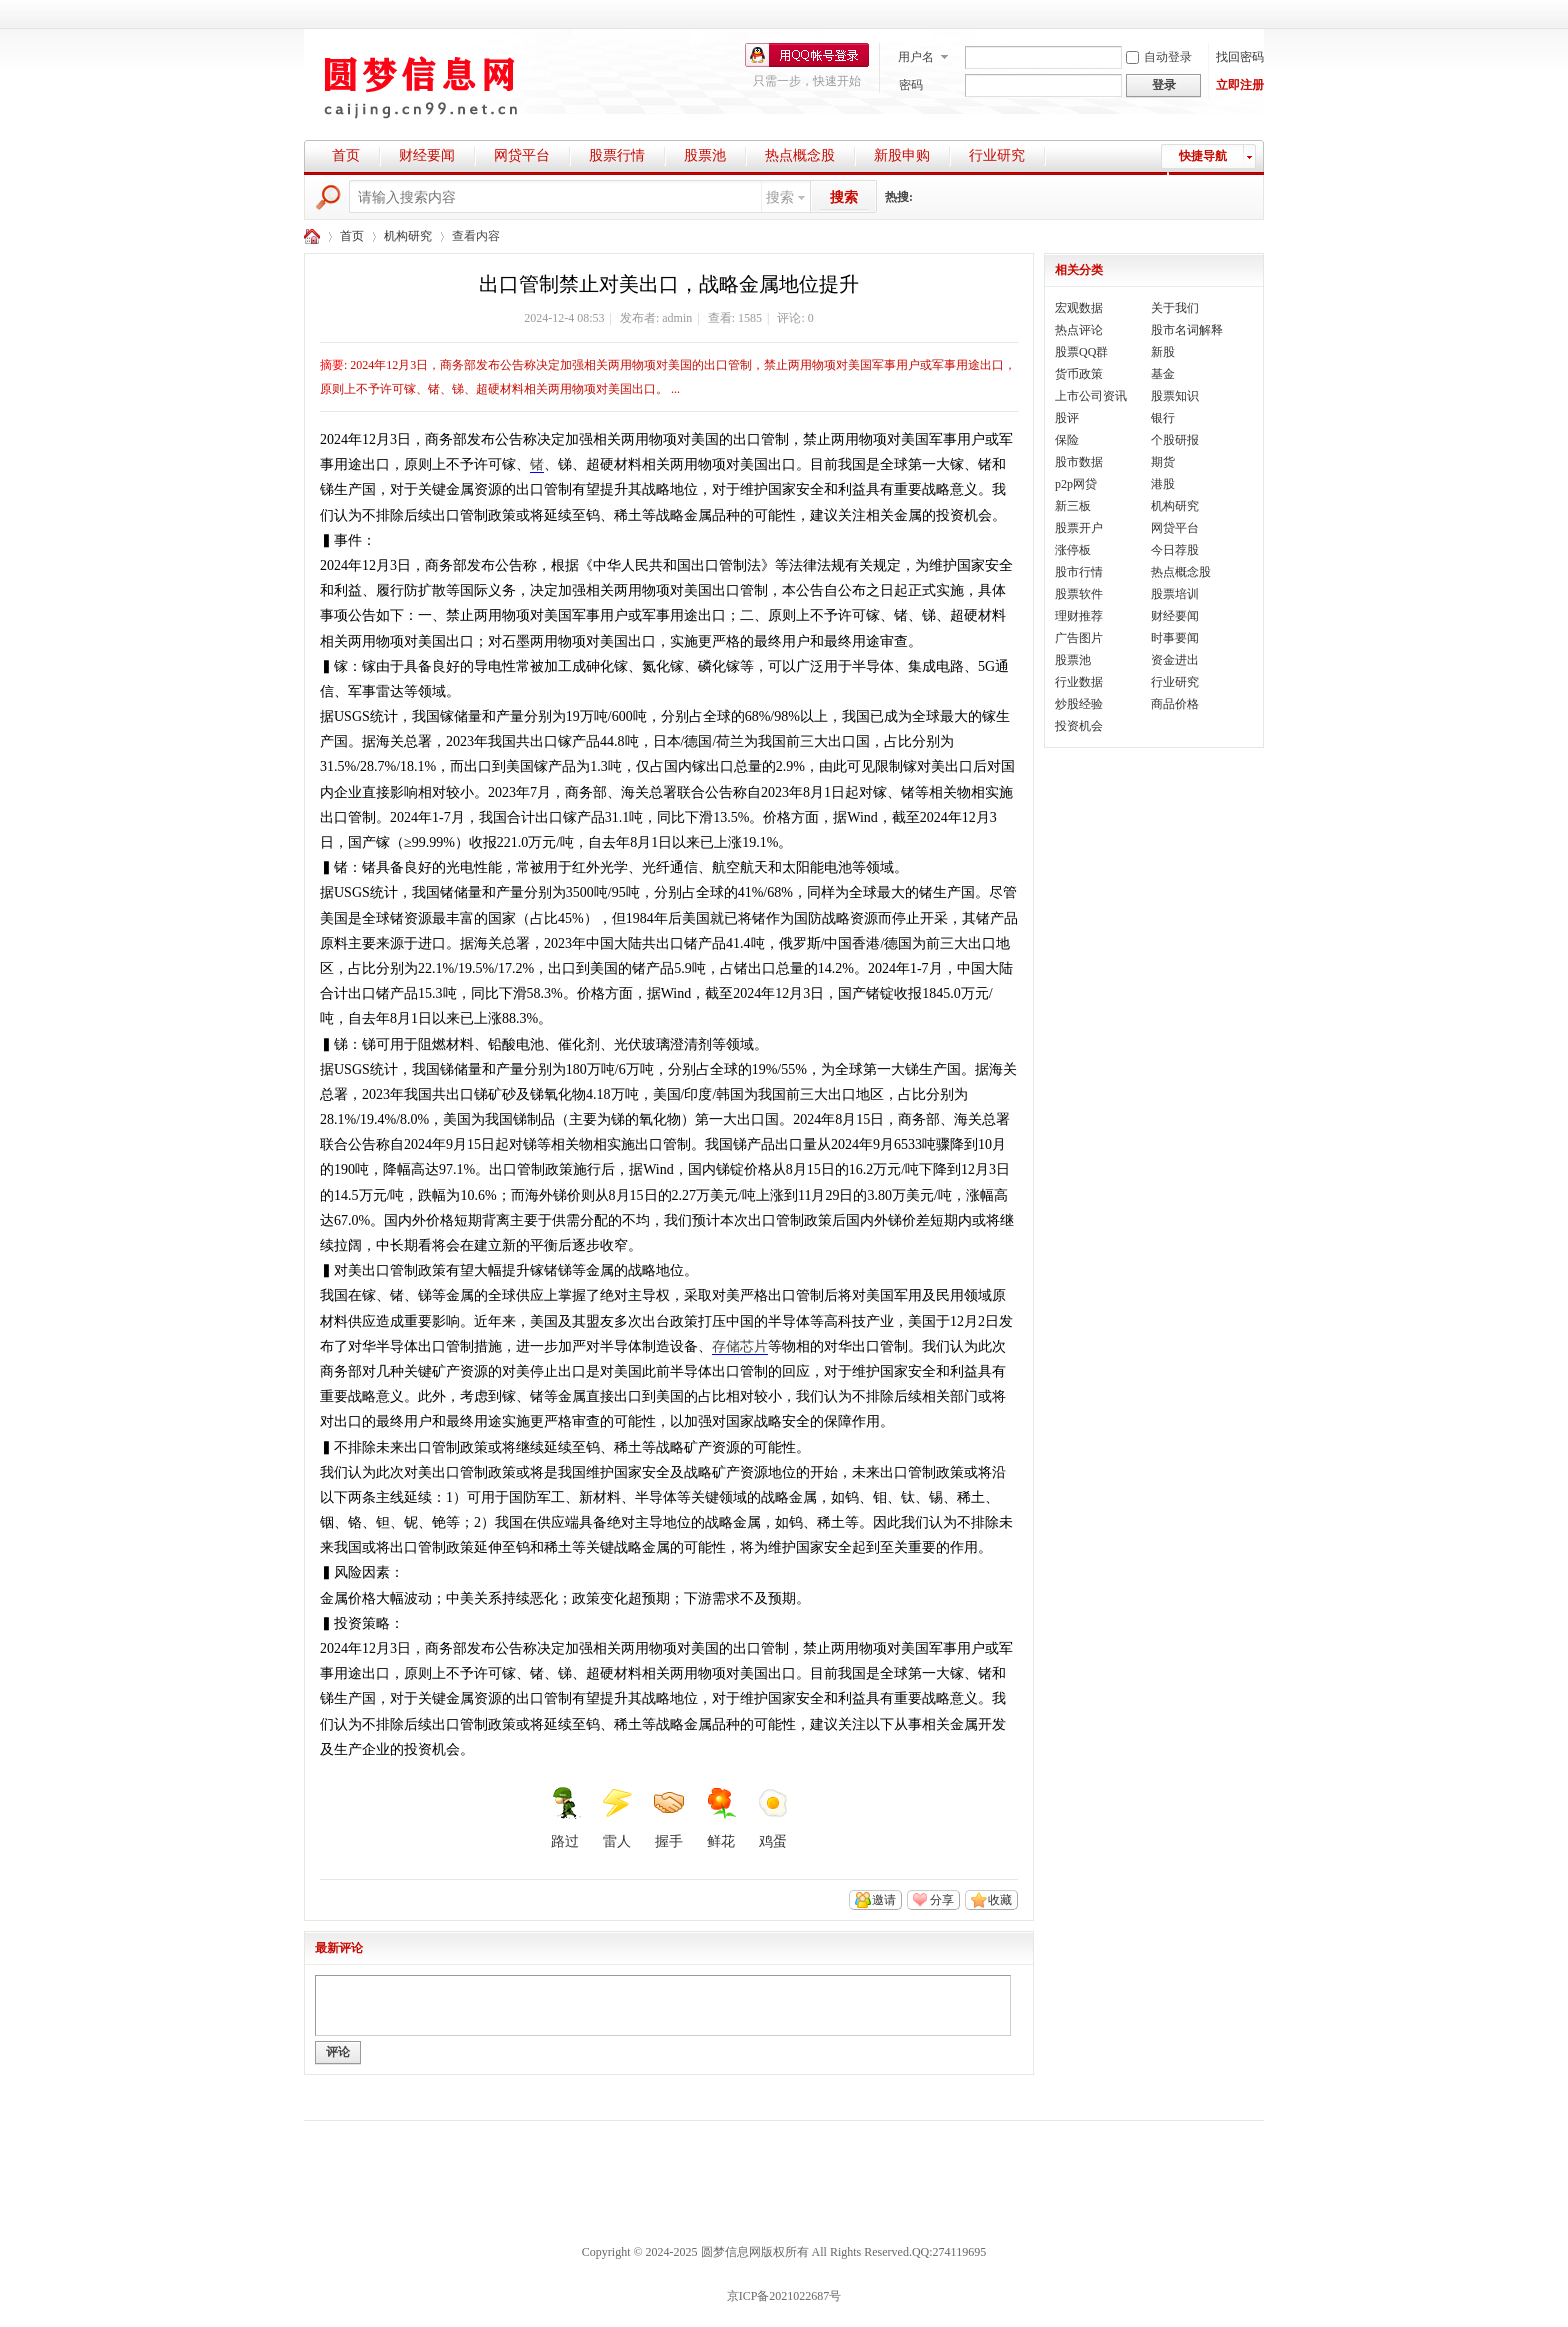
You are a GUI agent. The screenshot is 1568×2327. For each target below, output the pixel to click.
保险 (1067, 440)
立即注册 (1240, 85)
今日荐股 (1175, 550)
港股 (1163, 484)
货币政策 (1079, 374)
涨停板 (1073, 550)
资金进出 (1175, 660)
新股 (1163, 352)
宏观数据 (1079, 308)
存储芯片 (740, 1346)
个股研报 (1175, 440)
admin (677, 318)
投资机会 (1079, 726)
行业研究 (997, 155)
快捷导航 (1203, 156)
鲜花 (721, 1818)
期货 (1163, 462)
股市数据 (1079, 462)
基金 (1163, 374)
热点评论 (1079, 330)
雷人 (617, 1818)
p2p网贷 (1076, 484)
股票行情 (617, 155)
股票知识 (1175, 396)
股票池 (705, 155)
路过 (565, 1818)
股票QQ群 (1081, 352)
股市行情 (1079, 572)
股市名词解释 (1187, 330)
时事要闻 (1175, 638)
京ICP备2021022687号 (784, 2296)
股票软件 (1079, 594)
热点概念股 (800, 155)
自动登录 (1159, 57)
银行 (1163, 418)
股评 (1067, 418)
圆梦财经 (312, 236)
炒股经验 (1079, 704)
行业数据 (1079, 682)
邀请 (884, 1900)
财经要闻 (427, 155)
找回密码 (1240, 57)
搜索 (780, 197)
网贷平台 (522, 155)
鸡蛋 (773, 1818)
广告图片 (1079, 638)
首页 (346, 155)
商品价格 (1175, 704)
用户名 (916, 57)
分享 (942, 1900)
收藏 (1000, 1900)
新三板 (1073, 506)
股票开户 (1079, 528)
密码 (911, 85)
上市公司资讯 (1091, 396)
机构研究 (408, 236)
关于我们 (1175, 308)
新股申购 (902, 155)
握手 (669, 1818)
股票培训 (1175, 594)
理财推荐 (1079, 616)
